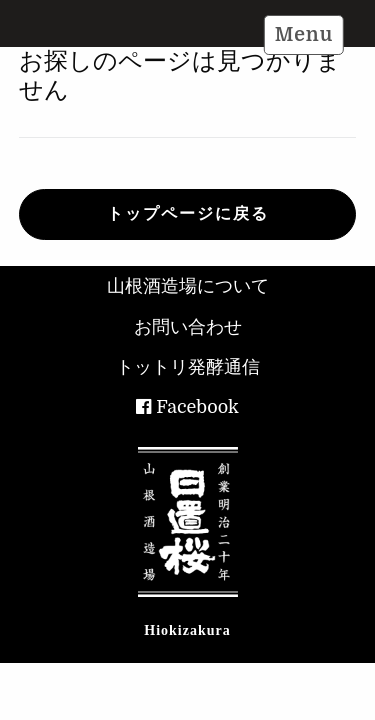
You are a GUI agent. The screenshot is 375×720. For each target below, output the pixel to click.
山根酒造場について (188, 286)
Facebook (197, 407)
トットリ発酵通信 (188, 367)
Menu (304, 35)
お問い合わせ (188, 327)
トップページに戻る (188, 214)
